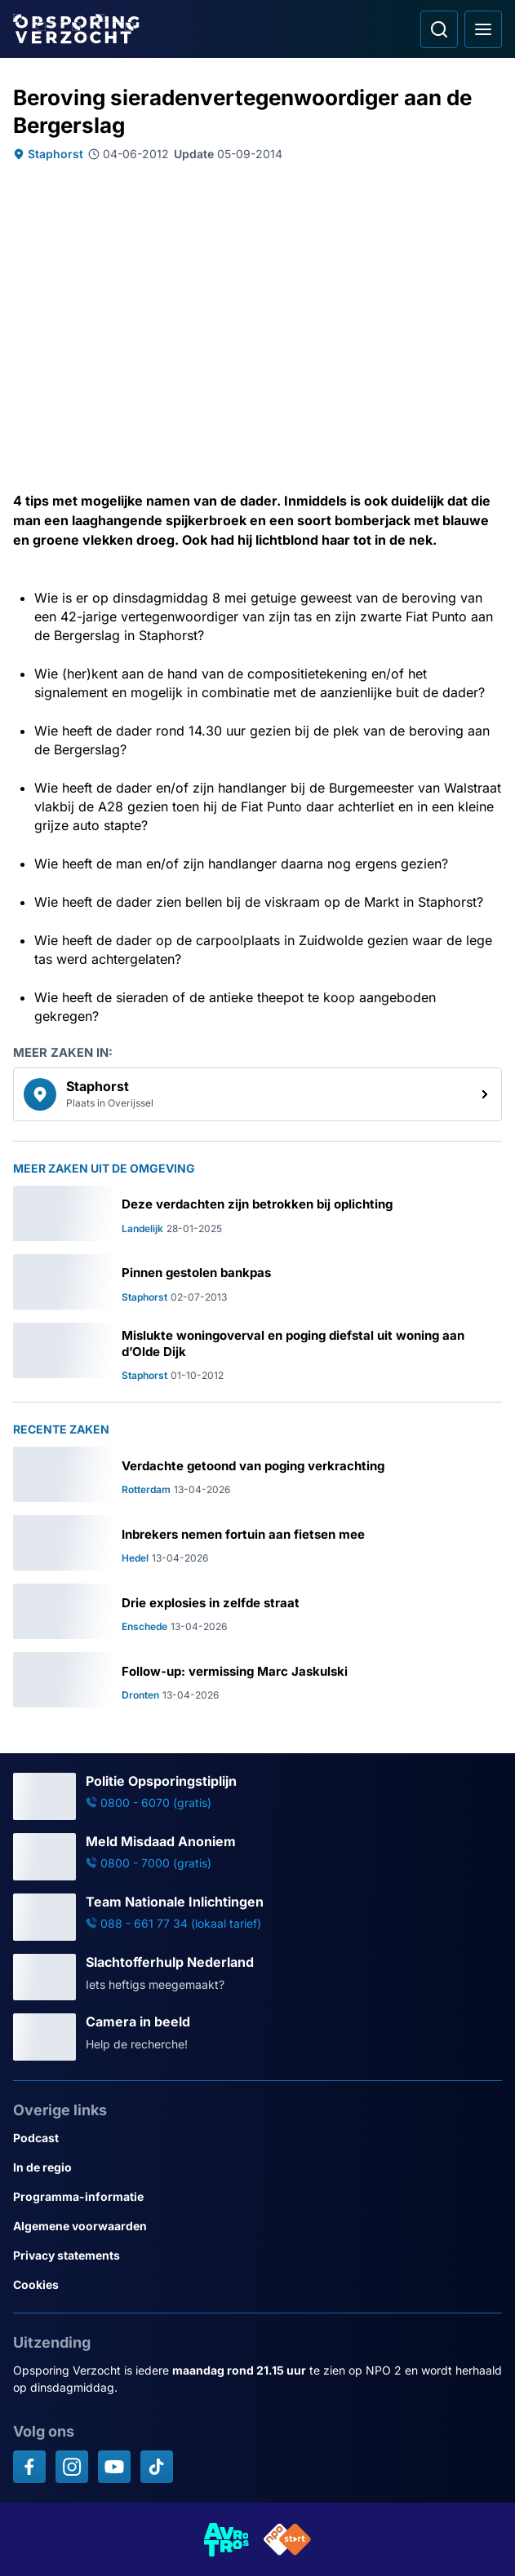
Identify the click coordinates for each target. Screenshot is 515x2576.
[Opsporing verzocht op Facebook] (29, 2466)
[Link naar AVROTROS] (227, 2539)
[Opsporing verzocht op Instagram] (71, 2466)
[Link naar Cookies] (257, 2285)
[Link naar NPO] (287, 2539)
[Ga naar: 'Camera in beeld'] (257, 2037)
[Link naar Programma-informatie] (257, 2197)
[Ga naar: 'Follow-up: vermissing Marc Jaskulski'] (257, 1680)
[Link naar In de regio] (257, 2167)
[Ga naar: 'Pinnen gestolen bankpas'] (257, 1282)
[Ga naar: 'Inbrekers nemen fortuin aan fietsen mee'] (257, 1543)
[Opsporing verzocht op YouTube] (114, 2466)
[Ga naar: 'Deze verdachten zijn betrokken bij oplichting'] (257, 1213)
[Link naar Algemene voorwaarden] (257, 2226)
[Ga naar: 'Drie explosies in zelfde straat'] (257, 1611)
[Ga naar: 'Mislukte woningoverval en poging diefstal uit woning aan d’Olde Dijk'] (257, 1352)
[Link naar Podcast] (257, 2138)
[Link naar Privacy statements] (257, 2255)
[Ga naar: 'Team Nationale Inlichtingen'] (257, 1917)
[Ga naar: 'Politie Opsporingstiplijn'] (257, 1796)
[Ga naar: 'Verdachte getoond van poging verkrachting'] (257, 1474)
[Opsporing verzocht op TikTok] (156, 2466)
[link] (257, 1094)
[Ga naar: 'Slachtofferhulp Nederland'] (257, 1977)
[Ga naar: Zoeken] (439, 29)
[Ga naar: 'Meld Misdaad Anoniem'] (257, 1856)
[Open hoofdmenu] (483, 29)
